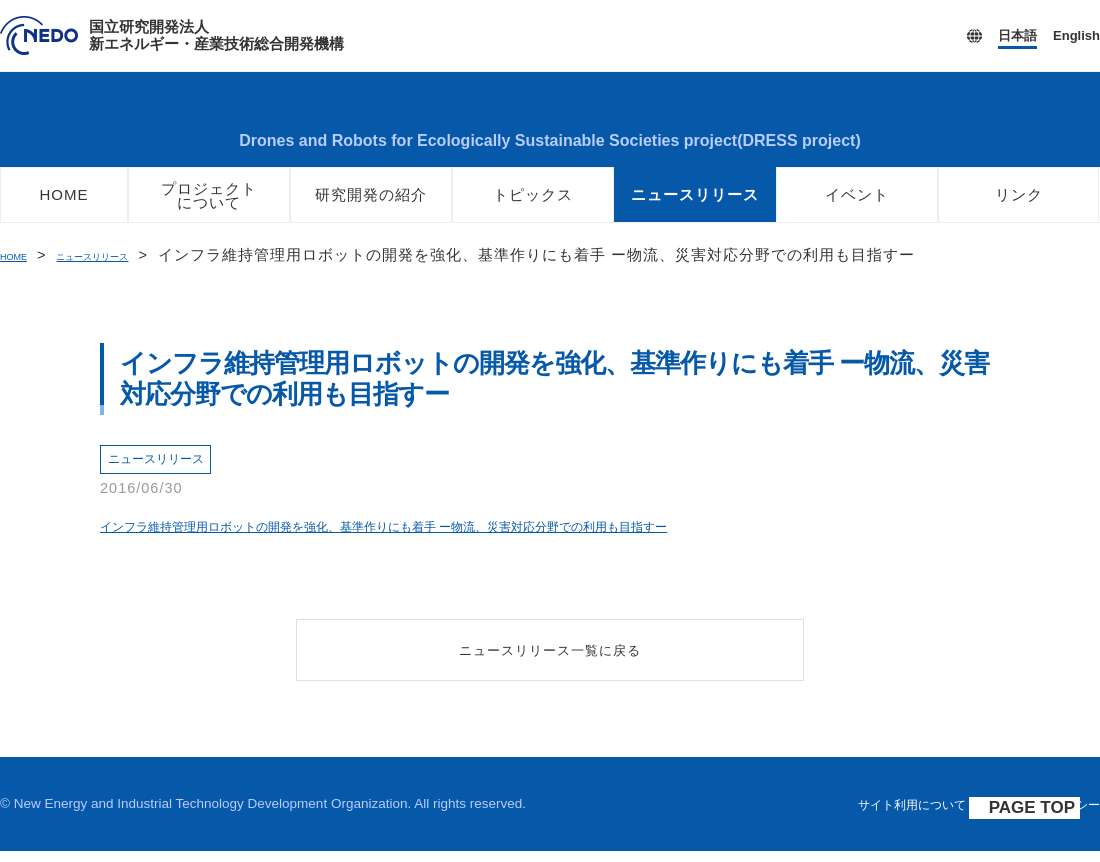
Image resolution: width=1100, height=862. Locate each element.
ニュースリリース (695, 206)
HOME (64, 206)
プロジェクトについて (209, 208)
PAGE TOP (1042, 819)
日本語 (1017, 35)
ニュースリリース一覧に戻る (550, 660)
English (1076, 35)
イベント (857, 206)
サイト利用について (887, 816)
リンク (1019, 206)
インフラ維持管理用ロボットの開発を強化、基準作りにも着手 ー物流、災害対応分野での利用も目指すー (454, 537)
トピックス (533, 206)
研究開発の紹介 (371, 206)
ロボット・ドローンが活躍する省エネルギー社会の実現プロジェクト (550, 125)
